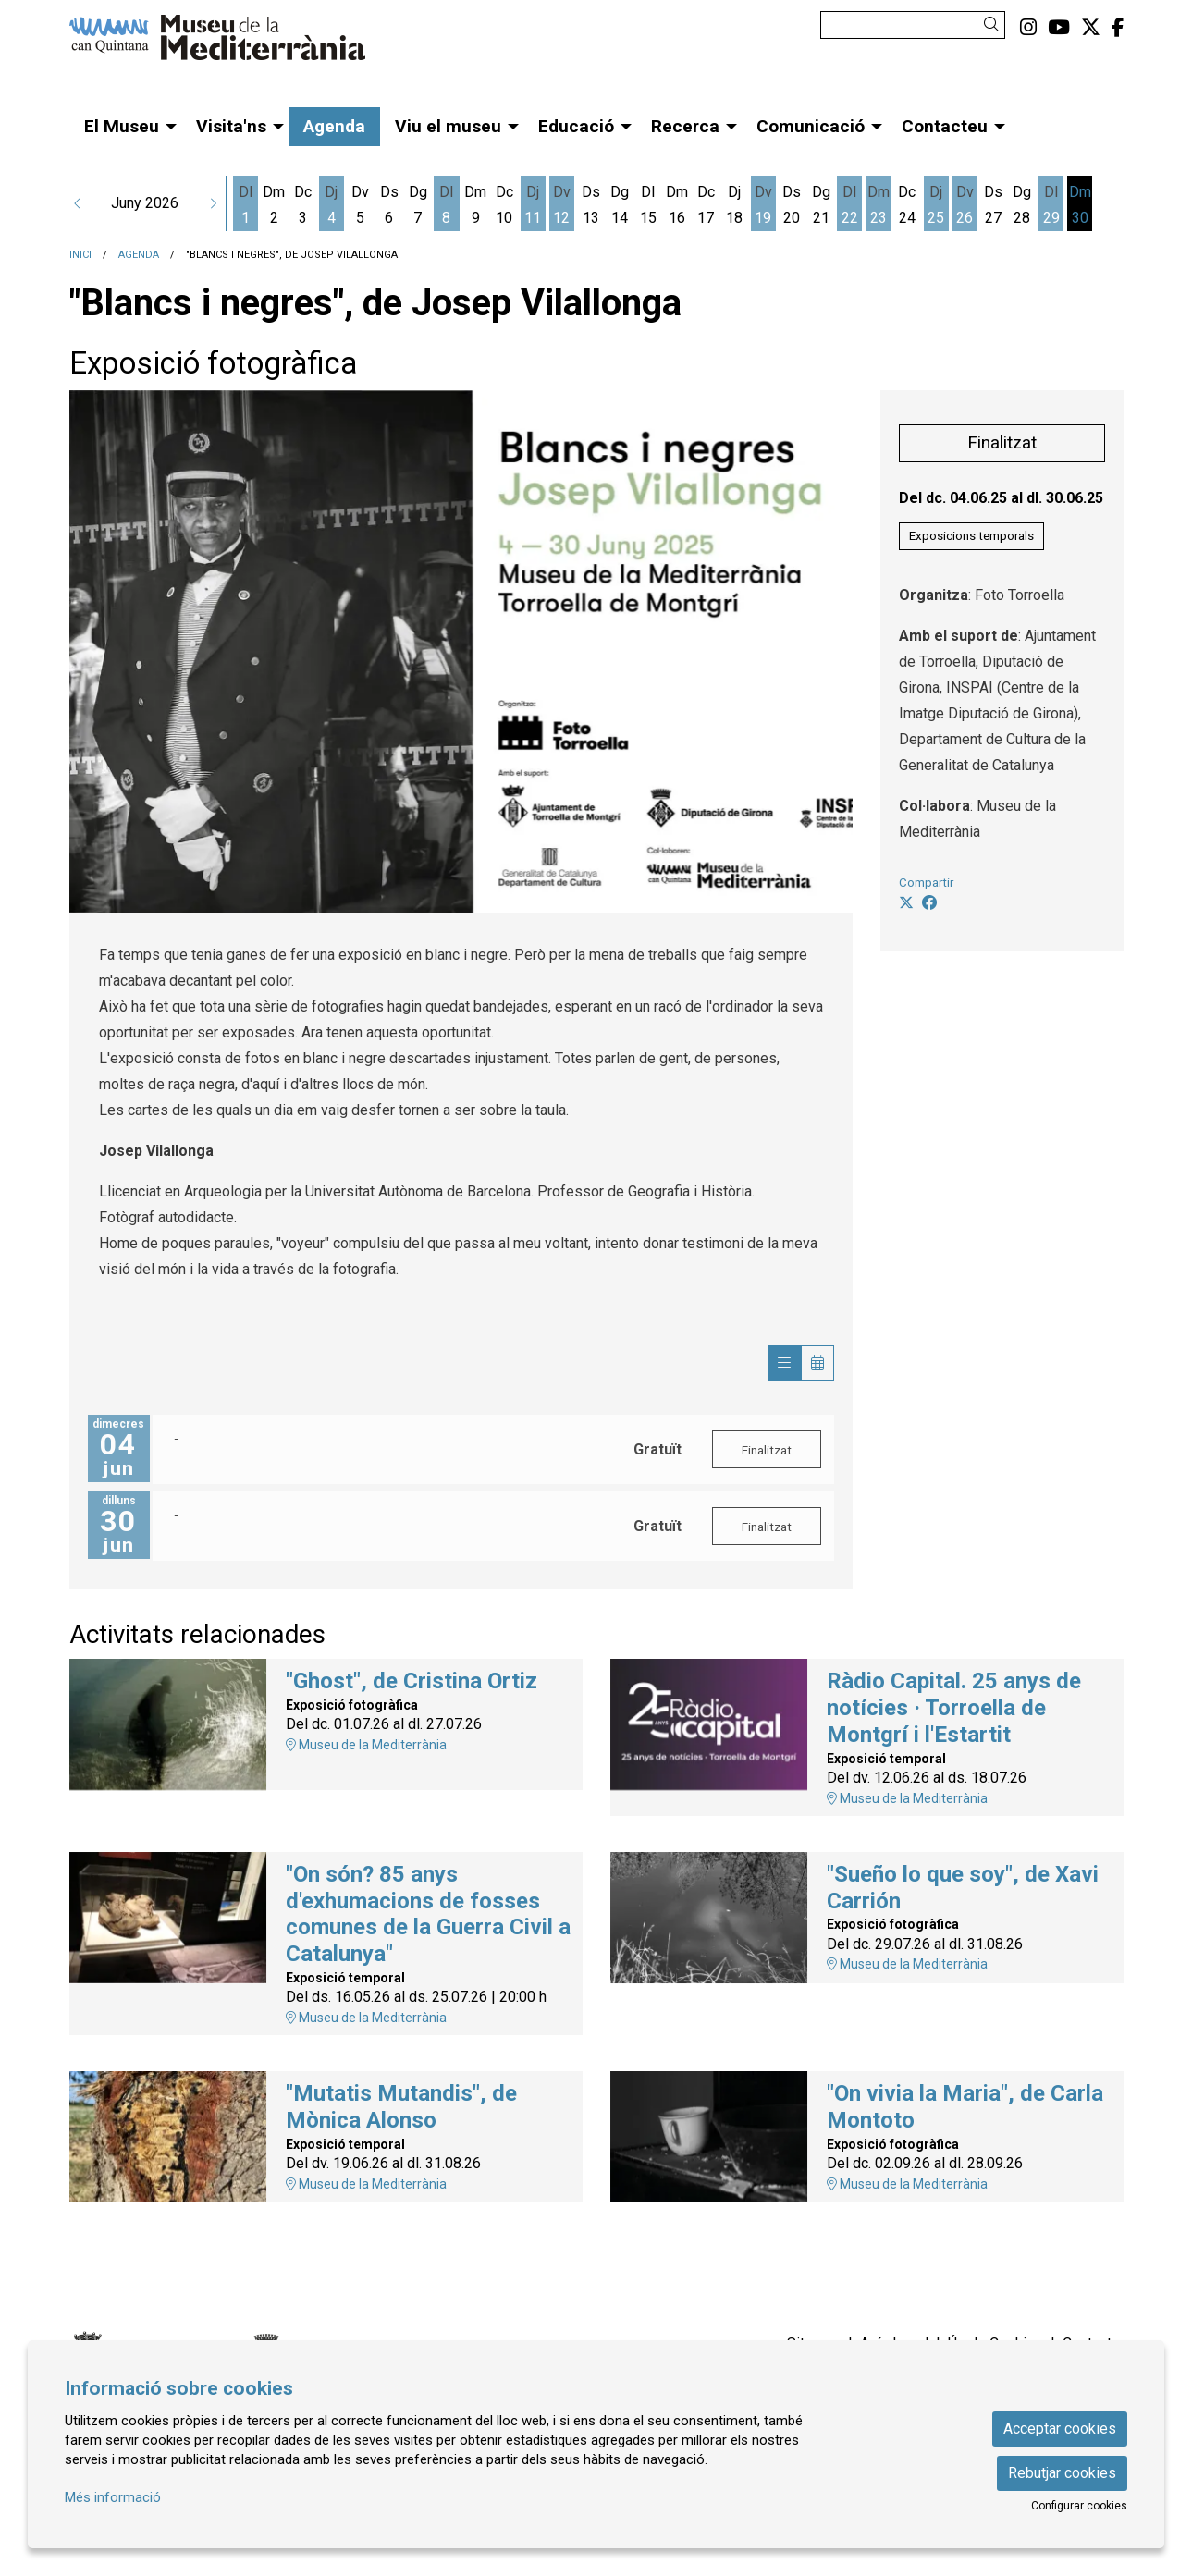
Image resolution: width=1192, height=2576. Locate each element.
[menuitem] (1028, 28)
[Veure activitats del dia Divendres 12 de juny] (561, 205)
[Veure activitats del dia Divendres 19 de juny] (763, 205)
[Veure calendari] (817, 1363)
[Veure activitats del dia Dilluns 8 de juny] (446, 205)
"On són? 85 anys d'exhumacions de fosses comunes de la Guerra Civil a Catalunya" (428, 1914)
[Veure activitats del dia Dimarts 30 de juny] (1079, 205)
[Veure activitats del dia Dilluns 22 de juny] (849, 205)
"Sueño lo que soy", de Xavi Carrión (963, 1887)
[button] (994, 24)
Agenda (138, 255)
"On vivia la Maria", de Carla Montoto (965, 2106)
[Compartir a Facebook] (929, 903)
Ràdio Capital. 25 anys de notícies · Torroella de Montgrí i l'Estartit (954, 1708)
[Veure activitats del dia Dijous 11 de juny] (533, 205)
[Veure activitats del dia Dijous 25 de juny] (936, 205)
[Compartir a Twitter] (906, 903)
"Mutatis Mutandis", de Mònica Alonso (401, 2106)
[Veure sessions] (784, 1363)
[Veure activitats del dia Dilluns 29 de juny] (1050, 205)
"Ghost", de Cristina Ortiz (411, 1681)
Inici (80, 255)
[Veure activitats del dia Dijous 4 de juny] (331, 205)
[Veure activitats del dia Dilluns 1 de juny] (245, 205)
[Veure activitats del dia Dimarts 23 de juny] (878, 205)
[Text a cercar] (912, 25)
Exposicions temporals (971, 536)
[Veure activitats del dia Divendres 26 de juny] (964, 205)
